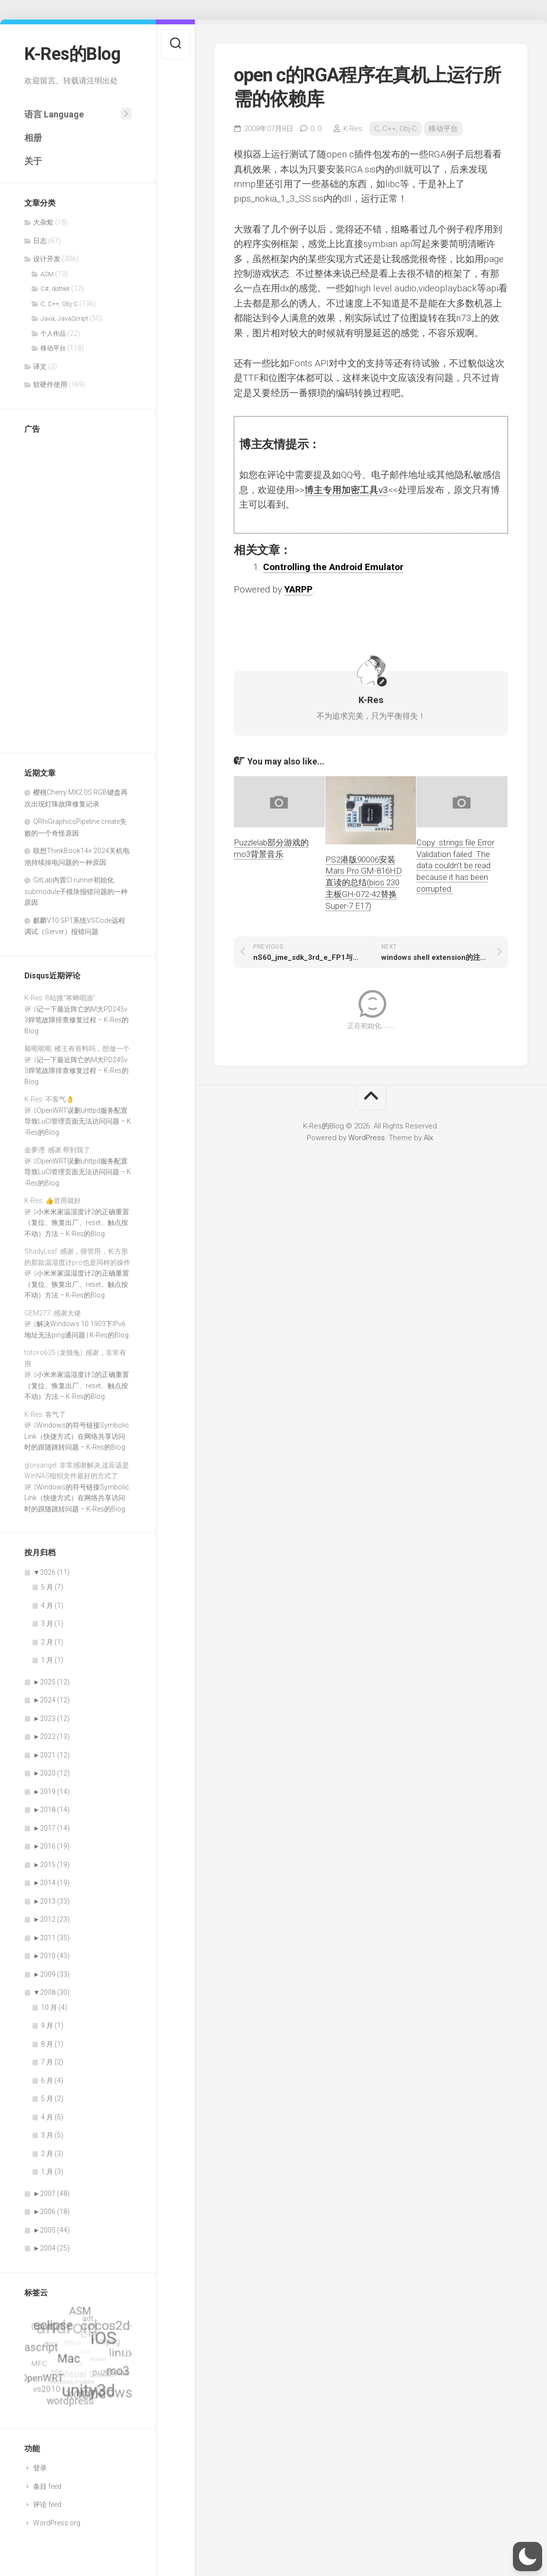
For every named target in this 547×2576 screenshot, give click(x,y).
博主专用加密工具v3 (346, 490)
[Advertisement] (63, 588)
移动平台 (53, 348)
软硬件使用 (50, 384)
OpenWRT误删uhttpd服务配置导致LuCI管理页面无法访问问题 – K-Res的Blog (77, 1121)
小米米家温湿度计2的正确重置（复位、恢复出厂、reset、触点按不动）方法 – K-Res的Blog (76, 1223)
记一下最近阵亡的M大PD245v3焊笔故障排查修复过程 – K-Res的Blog (76, 1020)
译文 (40, 366)
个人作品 (53, 333)
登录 (40, 2468)
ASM (47, 274)
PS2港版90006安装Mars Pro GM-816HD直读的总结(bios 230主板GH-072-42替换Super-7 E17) (363, 883)
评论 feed (47, 2504)
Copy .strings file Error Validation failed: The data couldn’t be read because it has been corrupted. (455, 866)
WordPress (366, 1137)
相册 (33, 138)
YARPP (298, 589)
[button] (527, 2556)
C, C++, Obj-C (59, 303)
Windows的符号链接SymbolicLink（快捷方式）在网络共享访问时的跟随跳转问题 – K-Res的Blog (76, 1436)
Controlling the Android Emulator (333, 566)
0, (315, 128)
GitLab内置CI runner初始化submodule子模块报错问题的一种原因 (76, 891)
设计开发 (46, 259)
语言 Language (54, 114)
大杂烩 (43, 222)
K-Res (352, 128)
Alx (428, 1137)
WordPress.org (56, 2523)
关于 (33, 161)
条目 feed (47, 2486)
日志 (40, 241)
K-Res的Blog (72, 54)
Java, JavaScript (64, 318)
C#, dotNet (55, 288)
